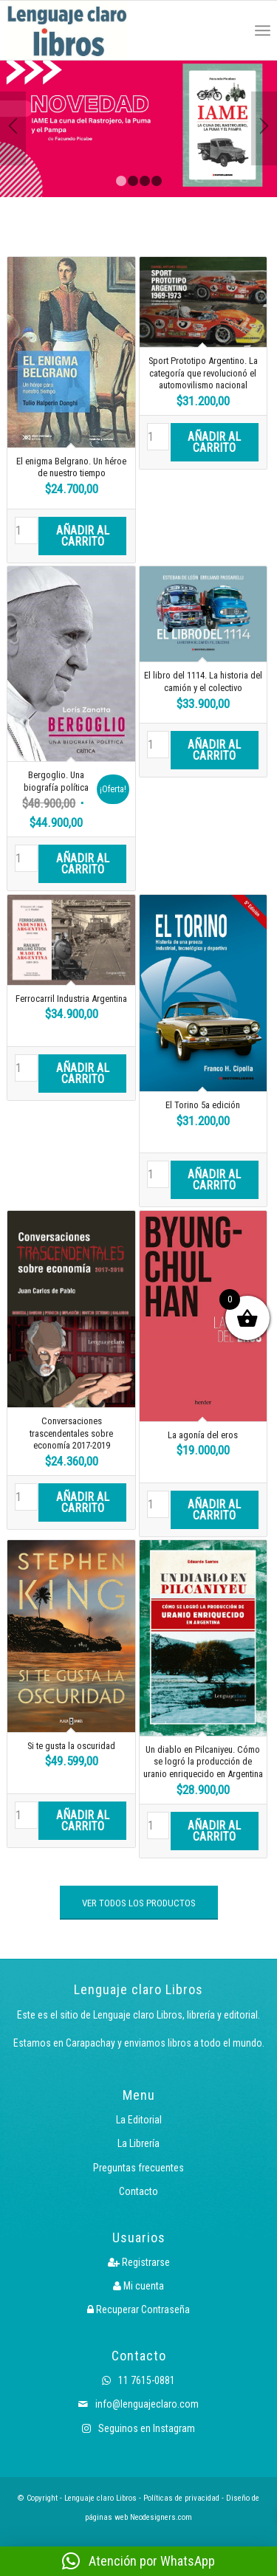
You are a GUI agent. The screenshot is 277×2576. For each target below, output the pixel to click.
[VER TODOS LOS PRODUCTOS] (139, 1903)
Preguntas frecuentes (138, 2168)
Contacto (138, 2191)
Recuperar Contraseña (138, 2309)
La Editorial (139, 2120)
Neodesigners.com (161, 2517)
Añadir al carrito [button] (82, 536)
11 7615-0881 (138, 2380)
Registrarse (139, 2262)
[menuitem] (230, 30)
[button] (138, 2561)
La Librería (138, 2143)
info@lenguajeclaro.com (138, 2404)
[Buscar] (230, 30)
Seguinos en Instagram (138, 2428)
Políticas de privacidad (181, 2498)
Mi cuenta (138, 2286)
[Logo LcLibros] (86, 30)
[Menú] (262, 30)
